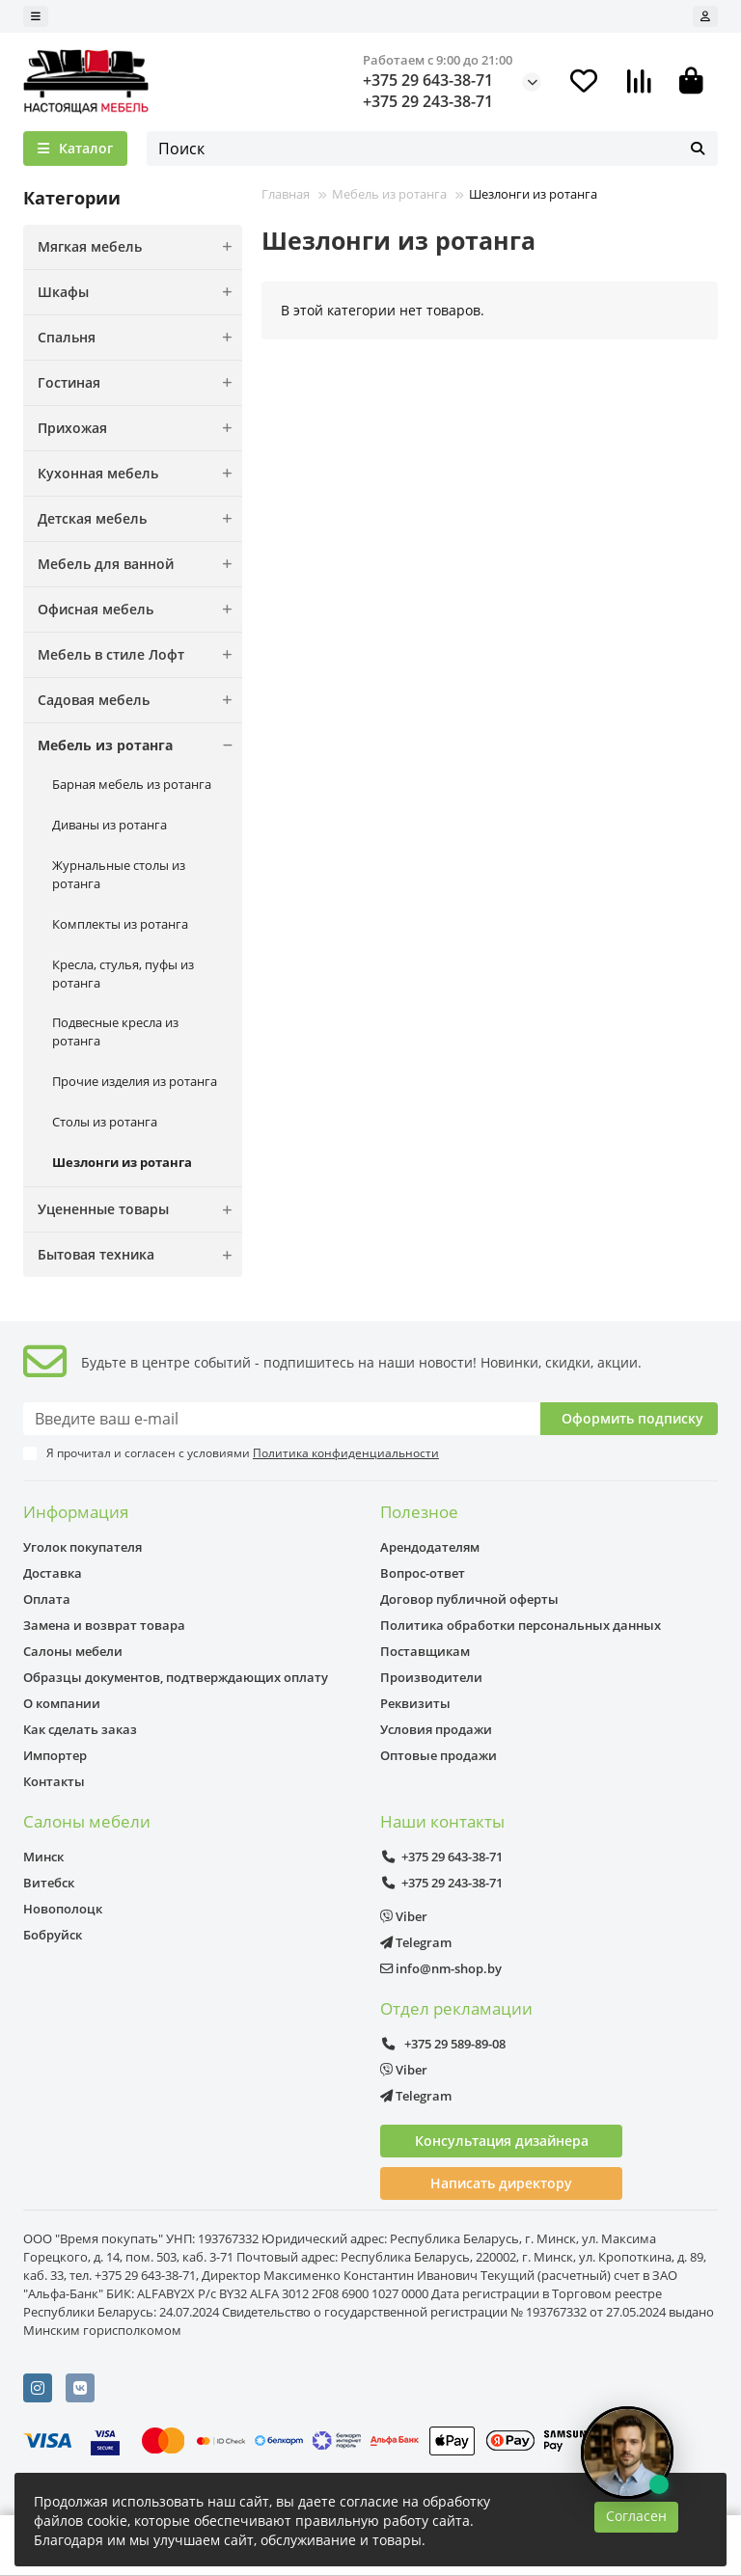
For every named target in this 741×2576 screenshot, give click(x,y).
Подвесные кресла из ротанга (115, 1031)
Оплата (46, 1599)
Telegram (416, 1942)
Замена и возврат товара (104, 1625)
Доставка (52, 1573)
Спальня (140, 337)
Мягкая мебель (140, 247)
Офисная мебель (140, 609)
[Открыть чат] (627, 2452)
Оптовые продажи (438, 1755)
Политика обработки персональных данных (520, 1625)
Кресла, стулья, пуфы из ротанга (123, 973)
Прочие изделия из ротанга (134, 1081)
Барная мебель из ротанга (131, 784)
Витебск (48, 1882)
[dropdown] (35, 16)
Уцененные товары (140, 1209)
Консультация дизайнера (502, 2140)
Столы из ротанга (104, 1121)
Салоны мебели (73, 1651)
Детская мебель (140, 519)
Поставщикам (425, 1651)
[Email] (281, 1418)
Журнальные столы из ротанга (118, 874)
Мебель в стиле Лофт (140, 655)
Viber (403, 1916)
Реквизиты (415, 1703)
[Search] (432, 148)
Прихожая (140, 428)
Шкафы (140, 292)
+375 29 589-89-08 (443, 2043)
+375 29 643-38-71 (428, 80)
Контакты (54, 1781)
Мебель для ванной (140, 564)
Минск (43, 1856)
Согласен (636, 2516)
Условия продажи (436, 1729)
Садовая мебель (140, 700)
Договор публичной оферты (469, 1599)
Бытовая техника (140, 1255)
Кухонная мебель (140, 473)
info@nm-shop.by (441, 1968)
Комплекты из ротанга (120, 924)
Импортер (55, 1755)
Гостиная (140, 383)
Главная (285, 194)
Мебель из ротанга (140, 745)
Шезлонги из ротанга (122, 1162)
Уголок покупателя (82, 1547)
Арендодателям (430, 1547)
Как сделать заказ (80, 1729)
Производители (431, 1677)
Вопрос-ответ (422, 1573)
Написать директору (501, 2183)
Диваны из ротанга (109, 824)
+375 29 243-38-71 (428, 101)
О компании (61, 1703)
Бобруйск (52, 1934)
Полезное (419, 1512)
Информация (75, 1512)
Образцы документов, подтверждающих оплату (175, 1677)
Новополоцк (62, 1908)
